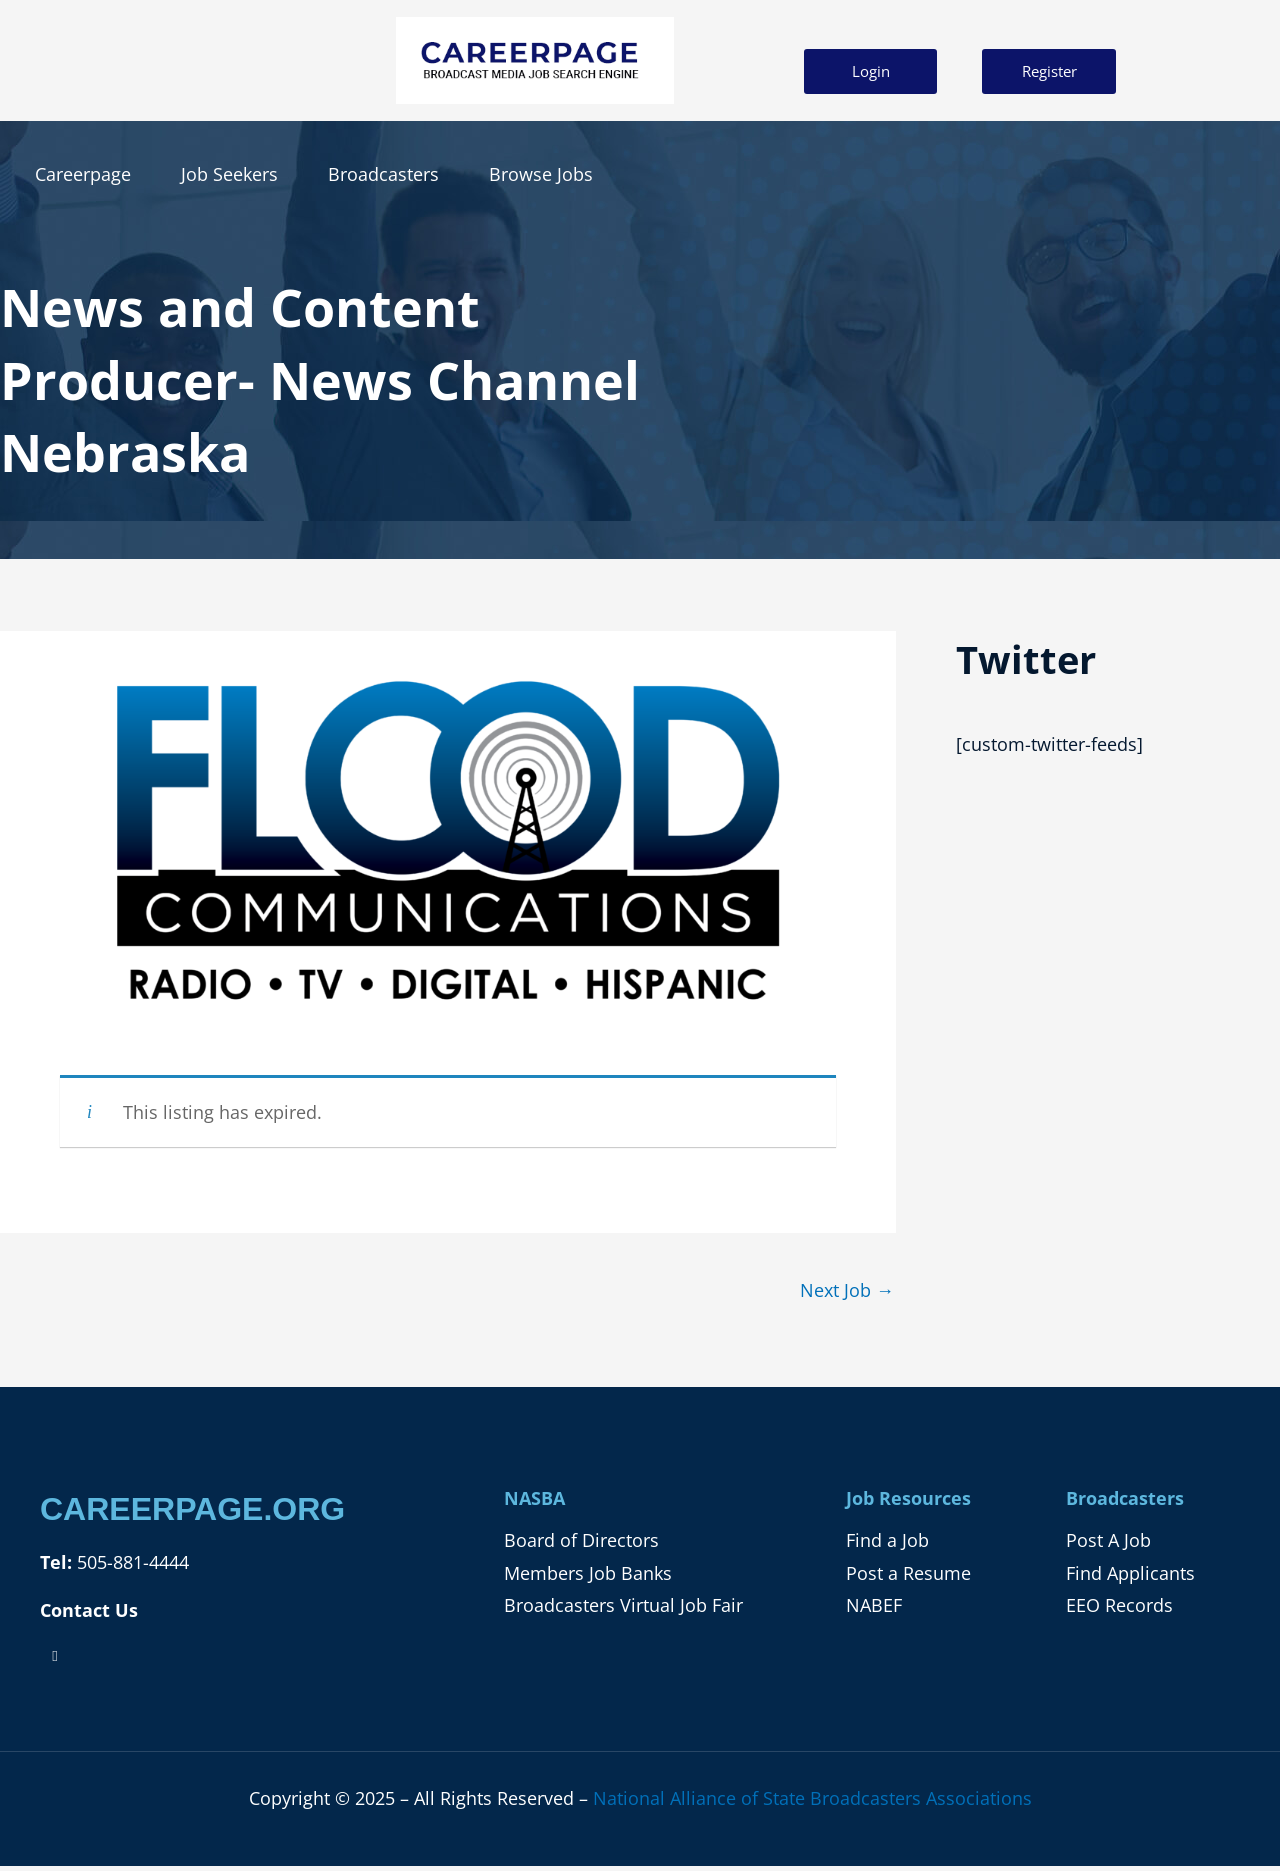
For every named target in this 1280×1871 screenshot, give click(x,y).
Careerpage (83, 174)
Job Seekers (229, 174)
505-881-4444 (130, 1562)
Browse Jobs (541, 174)
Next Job (847, 1290)
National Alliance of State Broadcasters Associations (812, 1798)
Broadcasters (383, 174)
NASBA (534, 1498)
